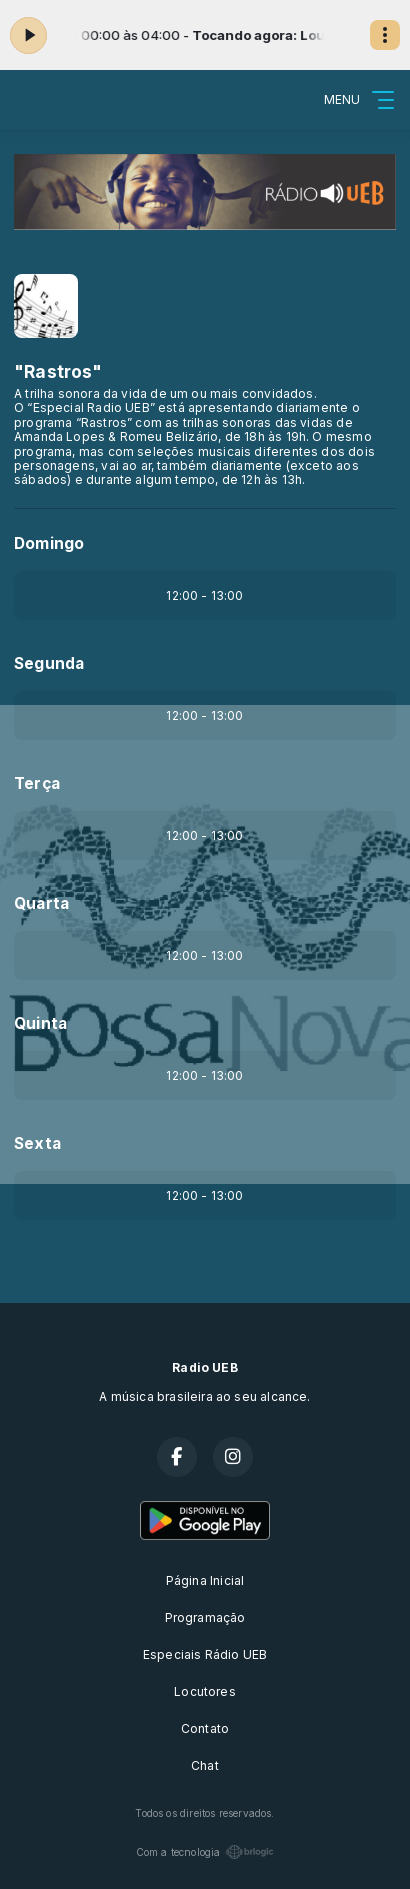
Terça (37, 783)
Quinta (40, 1023)
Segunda (49, 663)
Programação (205, 1617)
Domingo (49, 543)
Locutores (205, 1691)
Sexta (37, 1143)
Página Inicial (205, 1580)
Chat (205, 1765)
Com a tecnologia (205, 1852)
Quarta (41, 903)
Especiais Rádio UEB (205, 1654)
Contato (205, 1728)
